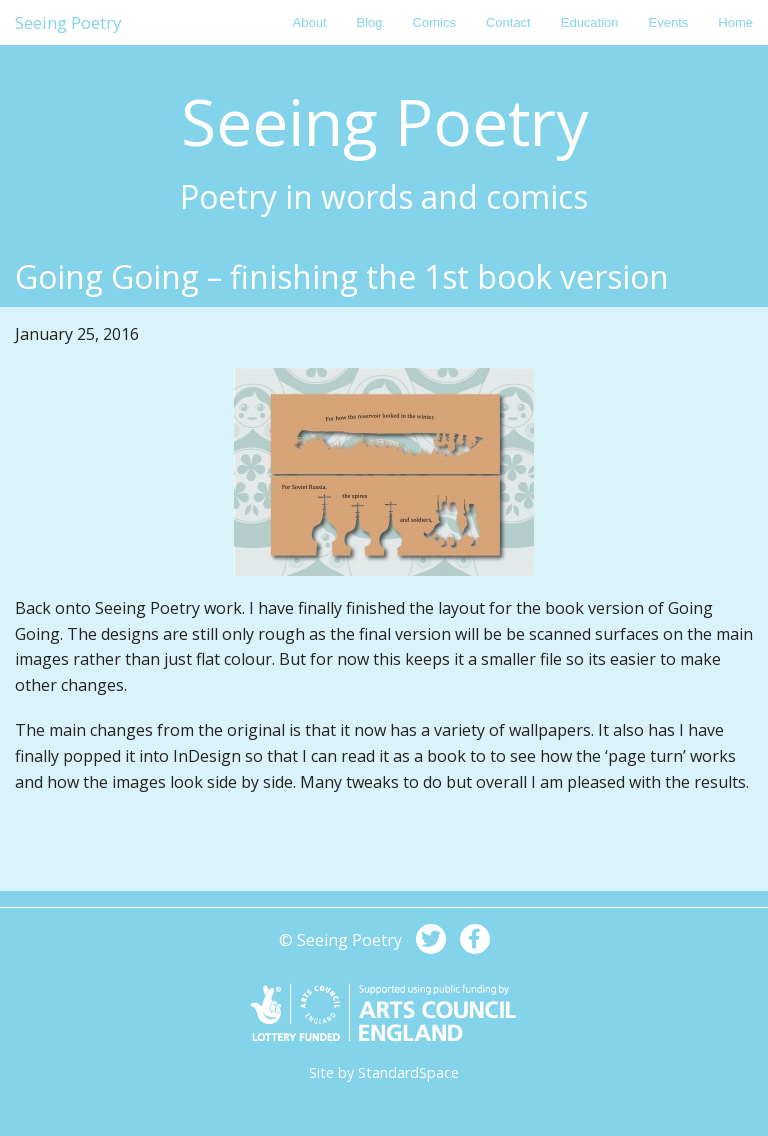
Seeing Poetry (68, 22)
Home (735, 22)
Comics (434, 22)
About (310, 22)
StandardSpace (408, 1072)
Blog (370, 22)
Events (669, 22)
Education (590, 22)
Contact (508, 22)
